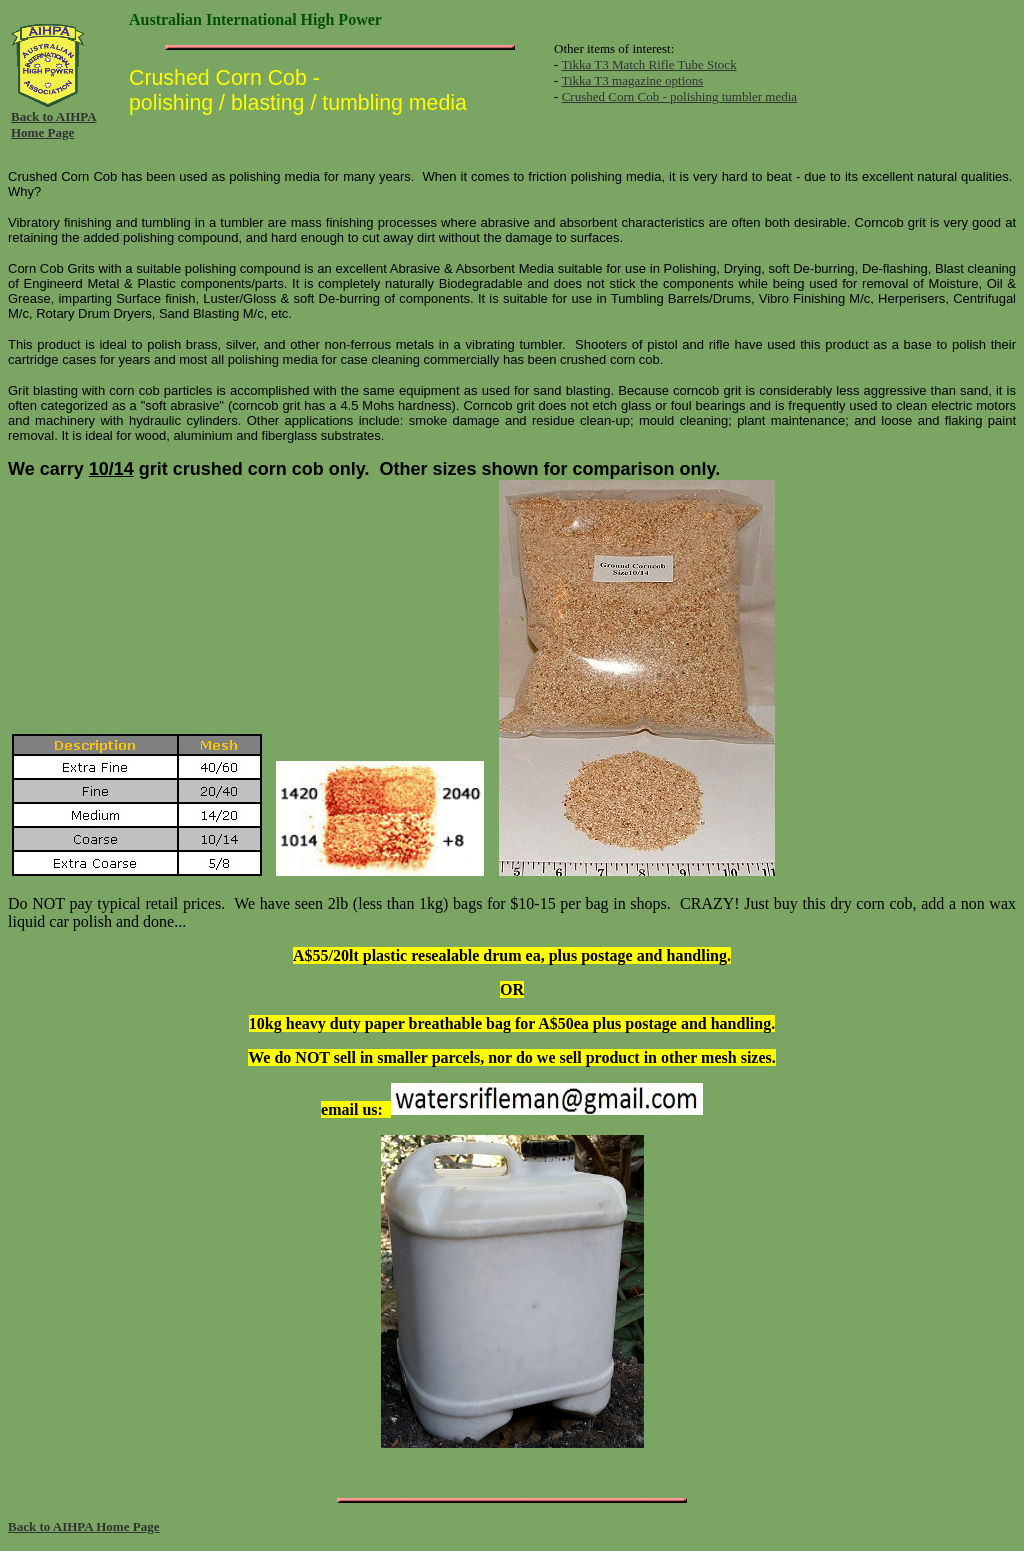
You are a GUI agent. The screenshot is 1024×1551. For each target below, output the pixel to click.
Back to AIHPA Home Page (54, 124)
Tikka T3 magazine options (632, 80)
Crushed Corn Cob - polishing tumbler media (679, 96)
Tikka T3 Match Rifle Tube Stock (648, 64)
